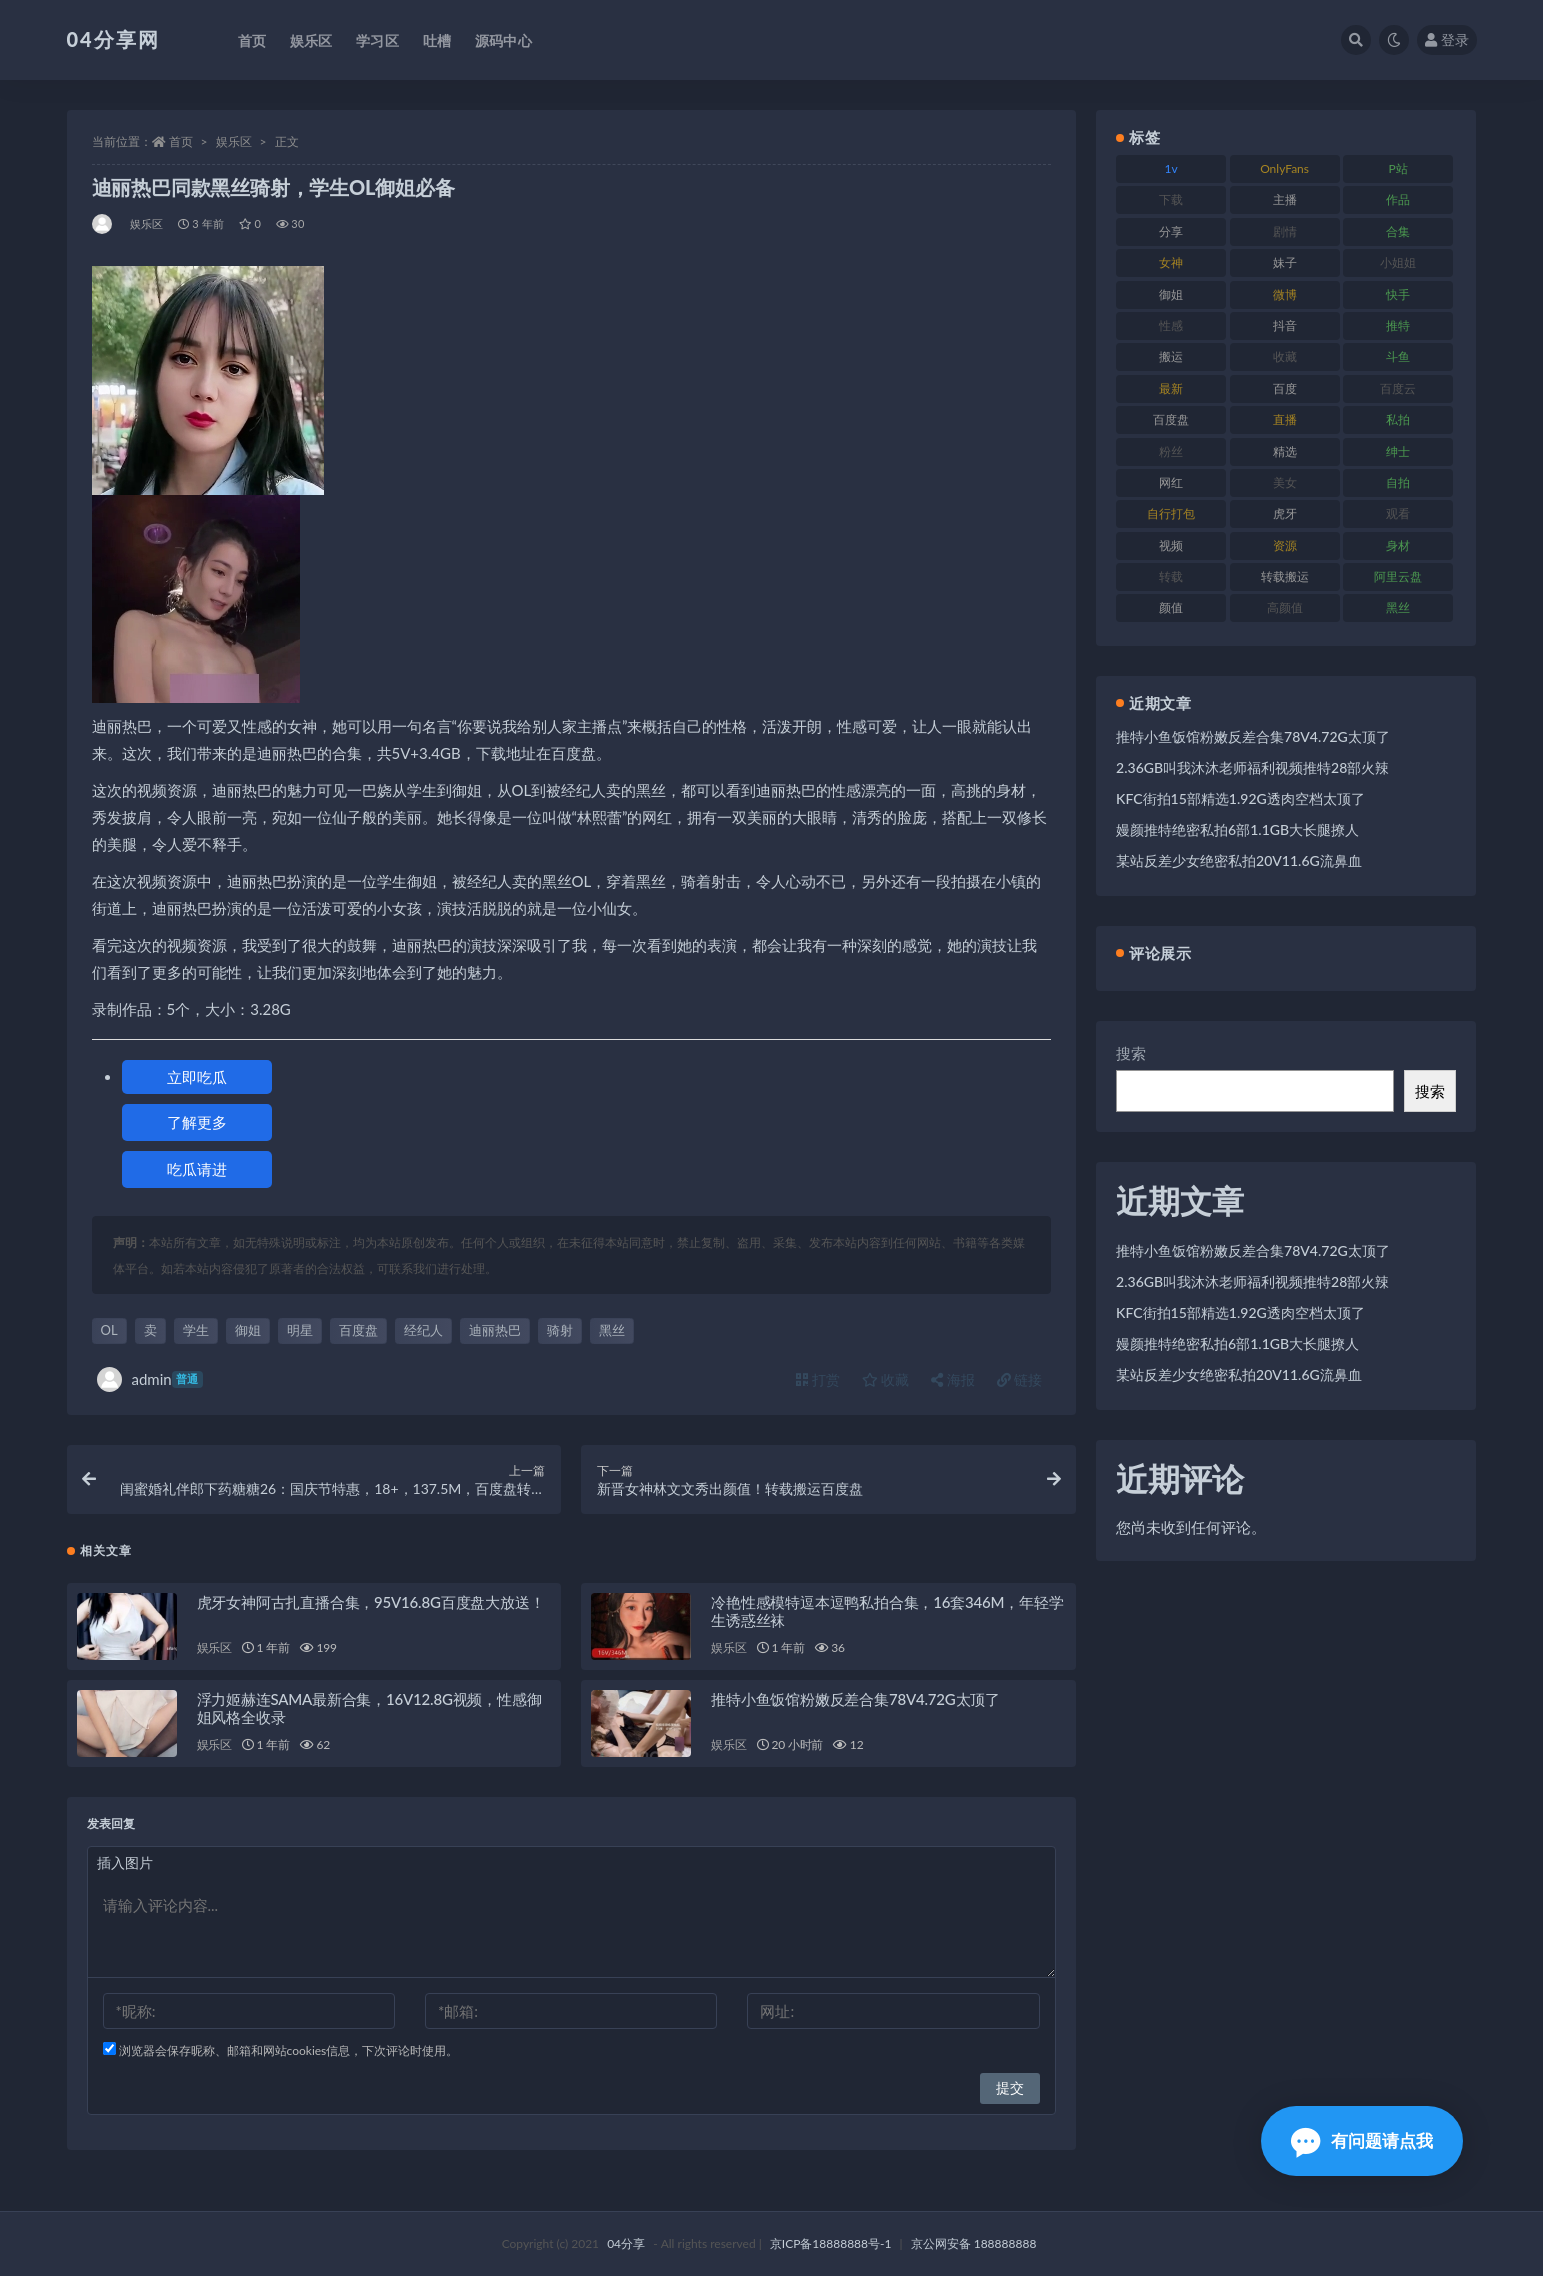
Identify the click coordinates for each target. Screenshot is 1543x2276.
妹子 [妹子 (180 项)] (1285, 262)
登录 (1447, 39)
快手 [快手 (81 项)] (1398, 294)
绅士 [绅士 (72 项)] (1398, 451)
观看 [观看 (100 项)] (1398, 513)
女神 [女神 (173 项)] (1171, 262)
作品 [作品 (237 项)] (1398, 199)
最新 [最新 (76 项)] (1171, 388)
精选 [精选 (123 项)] (1285, 451)
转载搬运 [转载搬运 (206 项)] (1285, 576)
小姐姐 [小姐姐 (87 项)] (1398, 262)
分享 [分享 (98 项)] (1171, 231)
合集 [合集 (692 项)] (1398, 231)
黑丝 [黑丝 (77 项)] (1398, 607)
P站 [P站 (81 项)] (1397, 168)
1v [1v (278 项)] (1171, 168)
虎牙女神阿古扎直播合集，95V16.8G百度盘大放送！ (371, 1602)
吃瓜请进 (197, 1169)
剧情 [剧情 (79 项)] (1285, 231)
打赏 (818, 1379)
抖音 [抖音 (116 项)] (1285, 325)
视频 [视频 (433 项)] (1171, 545)
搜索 (1131, 1053)
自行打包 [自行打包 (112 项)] (1171, 513)
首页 (181, 141)
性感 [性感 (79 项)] (1171, 325)
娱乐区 (234, 141)
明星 (300, 1330)
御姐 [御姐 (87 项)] (1171, 294)
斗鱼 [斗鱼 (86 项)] (1398, 356)
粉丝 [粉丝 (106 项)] (1171, 451)
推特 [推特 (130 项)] (1398, 325)
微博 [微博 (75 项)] (1285, 294)
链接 (1020, 1379)
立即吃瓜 (197, 1077)
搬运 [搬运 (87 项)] (1171, 356)
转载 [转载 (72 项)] (1171, 576)
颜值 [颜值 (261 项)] (1171, 607)
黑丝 (612, 1330)
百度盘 (358, 1330)
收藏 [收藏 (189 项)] (1285, 356)
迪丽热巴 (495, 1330)
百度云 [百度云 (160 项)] (1398, 388)
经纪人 (423, 1330)
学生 (196, 1330)
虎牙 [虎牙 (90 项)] (1285, 513)
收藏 (886, 1379)
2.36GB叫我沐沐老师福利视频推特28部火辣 (1252, 767)
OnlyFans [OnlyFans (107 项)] (1284, 168)
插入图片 (125, 1862)
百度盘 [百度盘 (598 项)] (1171, 419)
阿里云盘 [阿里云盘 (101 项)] (1398, 576)
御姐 (248, 1330)
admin (150, 1379)
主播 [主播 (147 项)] (1285, 199)
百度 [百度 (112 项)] (1285, 388)
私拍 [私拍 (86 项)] (1398, 419)
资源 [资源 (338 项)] (1285, 545)
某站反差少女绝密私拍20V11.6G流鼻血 (1239, 860)
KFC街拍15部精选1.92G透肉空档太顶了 (1240, 798)
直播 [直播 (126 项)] (1285, 419)
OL (109, 1330)
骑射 (560, 1330)
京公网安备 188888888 (974, 2243)
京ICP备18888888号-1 (831, 2243)
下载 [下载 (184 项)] (1171, 199)
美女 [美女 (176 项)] (1285, 482)
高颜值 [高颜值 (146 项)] (1285, 607)
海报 (953, 1379)
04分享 (626, 2243)
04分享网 (113, 39)
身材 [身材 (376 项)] (1398, 545)
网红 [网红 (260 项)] (1171, 482)
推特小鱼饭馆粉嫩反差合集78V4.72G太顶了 (855, 1699)
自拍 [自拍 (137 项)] (1398, 482)
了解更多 (197, 1122)
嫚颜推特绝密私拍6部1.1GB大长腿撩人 (1237, 829)
